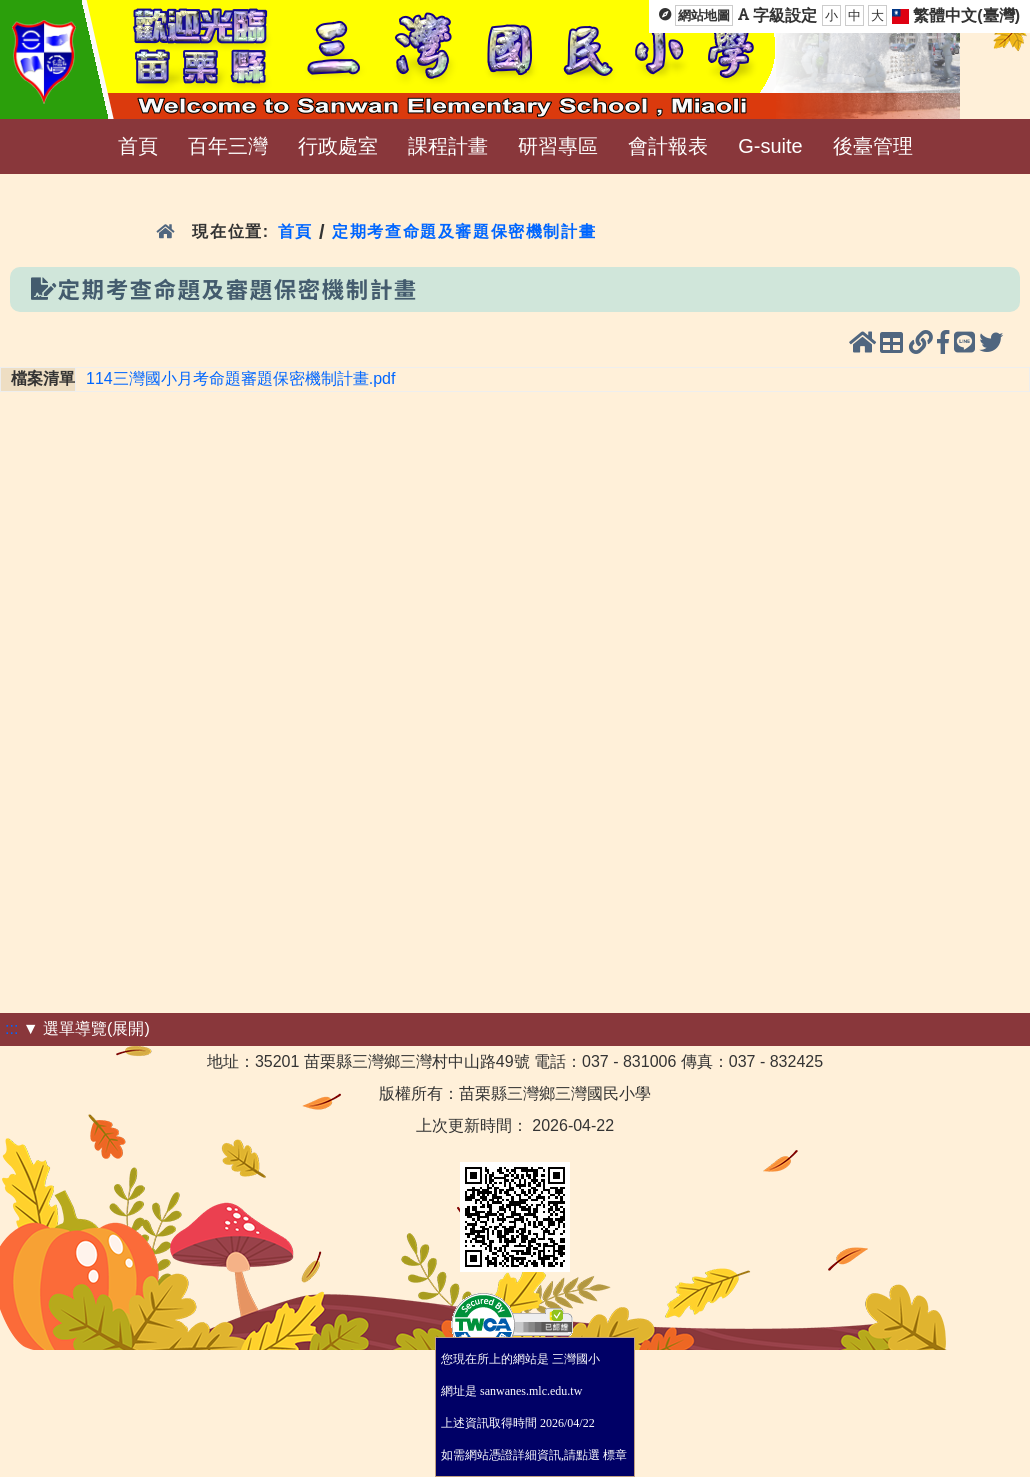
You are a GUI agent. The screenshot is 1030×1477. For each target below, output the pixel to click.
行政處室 (338, 146)
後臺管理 (873, 146)
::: (11, 1028)
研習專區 (558, 146)
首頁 (138, 146)
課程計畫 (448, 146)
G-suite (770, 146)
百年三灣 (228, 146)
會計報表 (668, 146)
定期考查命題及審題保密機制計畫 (464, 231)
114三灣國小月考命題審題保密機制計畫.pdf (240, 378)
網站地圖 (704, 15)
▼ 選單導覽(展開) (86, 1028)
